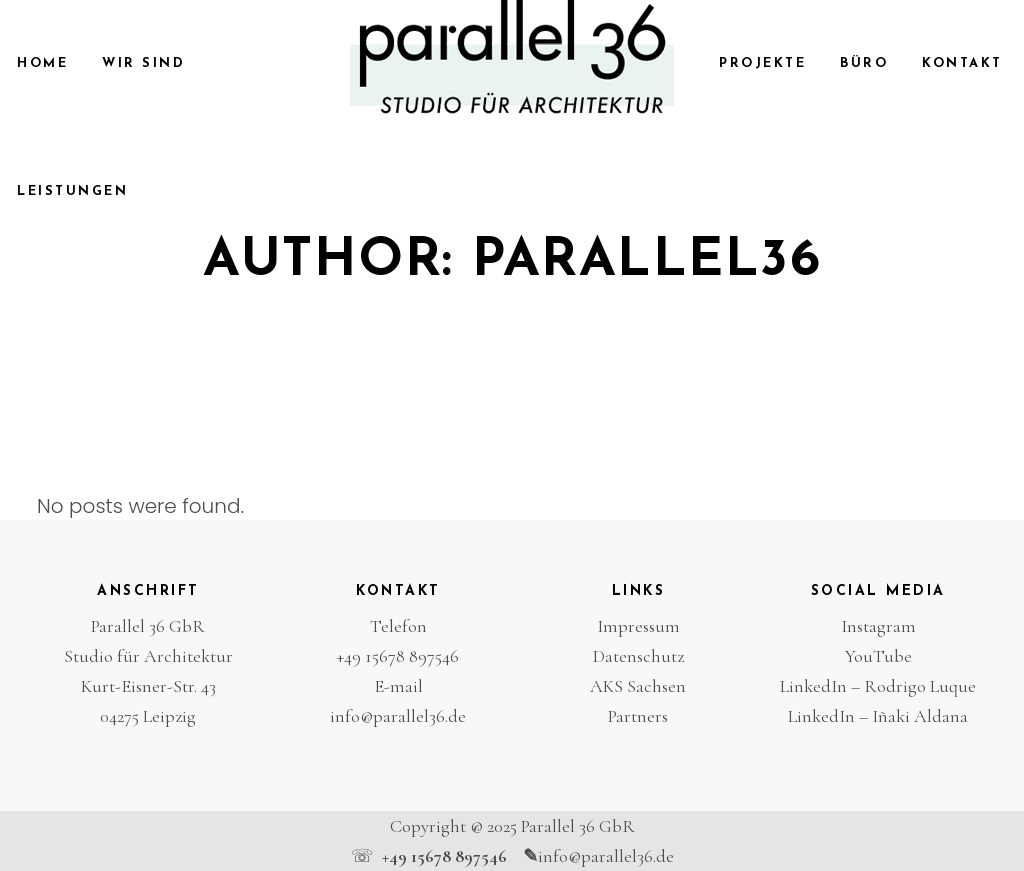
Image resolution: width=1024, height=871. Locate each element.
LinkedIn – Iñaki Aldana (878, 716)
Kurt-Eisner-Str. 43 (148, 686)
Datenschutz (638, 656)
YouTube (878, 656)
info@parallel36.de (398, 716)
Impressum (638, 626)
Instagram (878, 626)
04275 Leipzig (148, 716)
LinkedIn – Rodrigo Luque (878, 686)
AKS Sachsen (638, 686)
